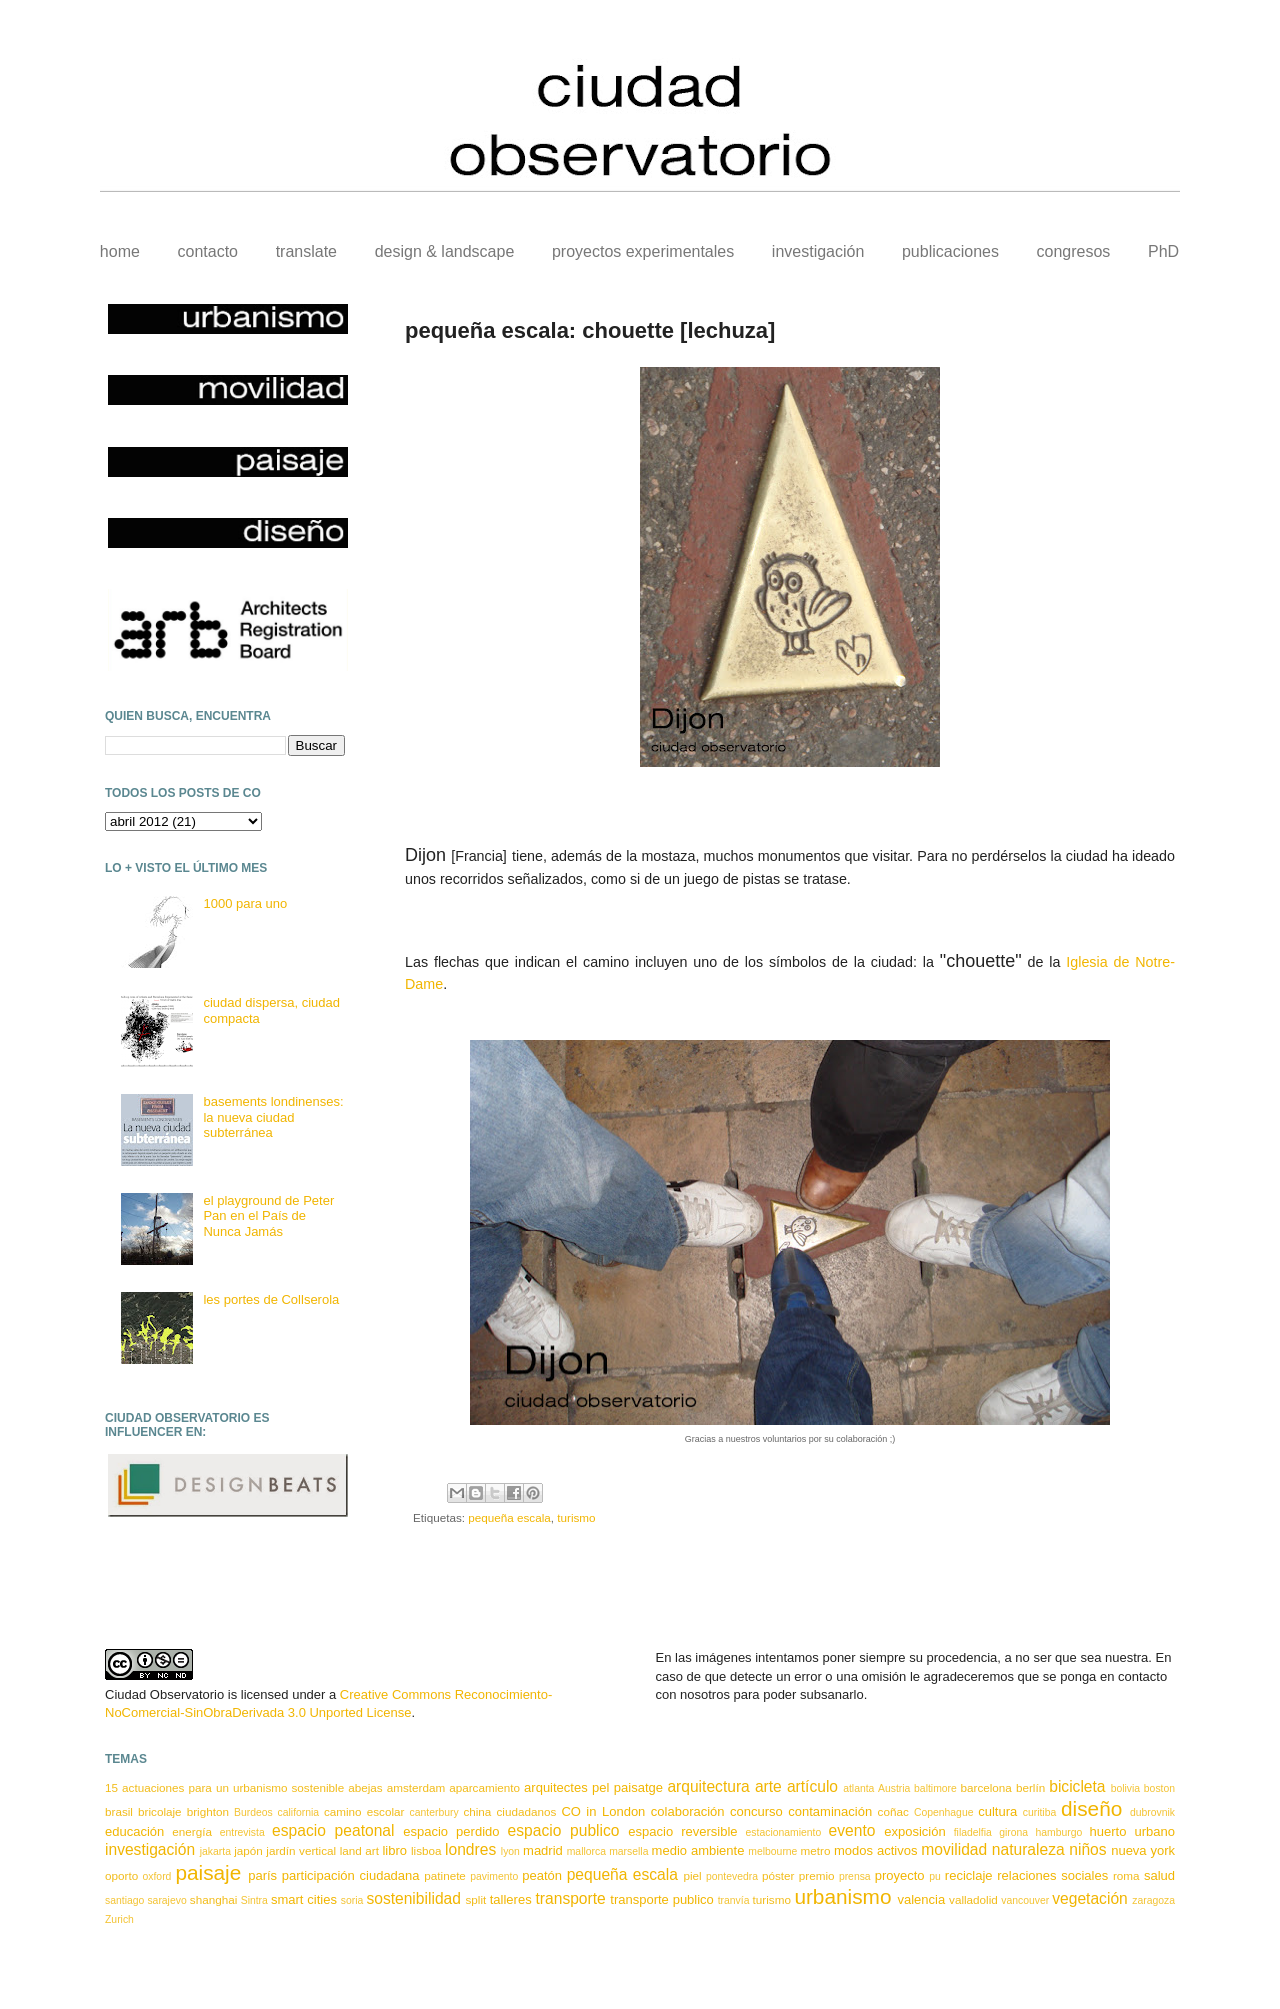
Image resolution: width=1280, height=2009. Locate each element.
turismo (576, 1517)
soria (352, 1900)
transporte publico (662, 1899)
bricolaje (160, 1811)
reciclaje (969, 1875)
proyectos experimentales (643, 251)
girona (1013, 1832)
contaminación (830, 1811)
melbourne (772, 1851)
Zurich (119, 1919)
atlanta (858, 1788)
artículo (812, 1786)
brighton (208, 1811)
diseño (1091, 1808)
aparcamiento (484, 1787)
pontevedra (732, 1876)
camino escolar (364, 1811)
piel (692, 1875)
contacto (208, 251)
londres (470, 1849)
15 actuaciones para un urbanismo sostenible (224, 1787)
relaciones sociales (1052, 1875)
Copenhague (944, 1812)
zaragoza (1153, 1900)
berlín (1030, 1787)
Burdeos (253, 1812)
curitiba (1040, 1812)
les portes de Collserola (271, 1299)
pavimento (494, 1876)
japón (248, 1850)
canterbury (434, 1812)
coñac (893, 1811)
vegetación (1089, 1898)
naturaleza (1028, 1849)
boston (1159, 1788)
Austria (894, 1788)
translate (306, 251)
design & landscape (445, 251)
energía (192, 1831)
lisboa (426, 1850)
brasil (119, 1811)
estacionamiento (784, 1832)
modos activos (875, 1850)
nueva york (1143, 1850)
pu (935, 1876)
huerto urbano (1132, 1831)
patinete (445, 1875)
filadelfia (973, 1832)
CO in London (603, 1811)
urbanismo (842, 1896)
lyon (510, 1851)
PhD (1163, 251)
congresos (1074, 251)
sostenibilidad (413, 1898)
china (477, 1811)
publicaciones (950, 251)
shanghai (213, 1899)
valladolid (973, 1899)
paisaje (208, 1872)
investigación (818, 251)
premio (817, 1875)
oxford (157, 1876)
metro (816, 1850)
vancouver (1025, 1900)
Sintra (254, 1900)
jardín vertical (301, 1850)
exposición (914, 1831)
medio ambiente (698, 1850)
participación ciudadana (351, 1875)
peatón (542, 1875)
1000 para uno (245, 903)
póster (778, 1875)
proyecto (900, 1875)
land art (359, 1850)
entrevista (242, 1832)
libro (394, 1850)
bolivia (1125, 1788)
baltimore (935, 1788)
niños (1087, 1849)
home (120, 251)
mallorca (586, 1851)
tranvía (734, 1900)
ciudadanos (526, 1811)
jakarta (215, 1851)
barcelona (986, 1787)
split (475, 1899)
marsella (628, 1851)
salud (1159, 1875)
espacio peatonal (333, 1830)
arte (768, 1786)
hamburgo (1058, 1832)
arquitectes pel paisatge (593, 1787)
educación (134, 1831)
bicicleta (1077, 1786)
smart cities (304, 1899)
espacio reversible (682, 1831)
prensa (855, 1876)
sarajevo (166, 1900)
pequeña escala (509, 1517)
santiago (124, 1900)
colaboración (688, 1811)
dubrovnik (1152, 1812)
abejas (365, 1787)
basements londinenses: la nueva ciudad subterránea (273, 1117)
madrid (543, 1850)
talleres (511, 1899)
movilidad (954, 1849)
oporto (121, 1875)
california (299, 1812)
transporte (571, 1898)
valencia (921, 1899)
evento (852, 1830)
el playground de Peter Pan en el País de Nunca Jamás (268, 1216)
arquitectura (708, 1786)
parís (262, 1875)
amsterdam (416, 1787)
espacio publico (564, 1830)
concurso (756, 1811)
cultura (997, 1811)
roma (1126, 1875)
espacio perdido (451, 1831)
